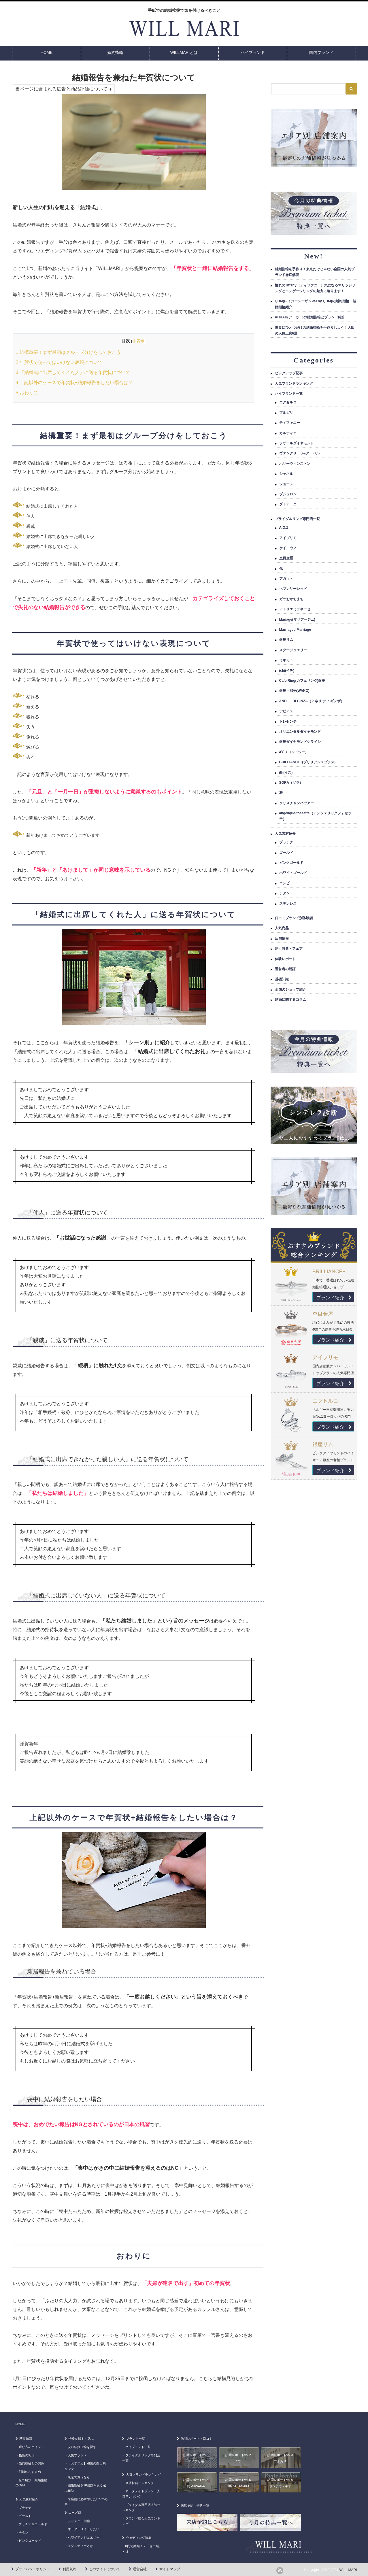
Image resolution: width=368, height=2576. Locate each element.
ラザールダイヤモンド (296, 443)
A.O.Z (283, 528)
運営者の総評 (285, 969)
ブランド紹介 (334, 1297)
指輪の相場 (27, 2455)
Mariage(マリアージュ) (297, 619)
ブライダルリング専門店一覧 (297, 519)
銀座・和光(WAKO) (294, 691)
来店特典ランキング (139, 2483)
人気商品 (282, 928)
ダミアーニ (288, 504)
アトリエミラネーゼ (294, 609)
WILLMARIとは (184, 52)
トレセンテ (288, 721)
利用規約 (69, 2569)
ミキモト (286, 660)
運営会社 (140, 2569)
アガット (286, 579)
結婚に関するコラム (290, 1000)
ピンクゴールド (291, 863)
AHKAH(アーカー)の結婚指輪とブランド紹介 (310, 317)
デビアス (286, 711)
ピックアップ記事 (289, 373)
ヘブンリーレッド (293, 589)
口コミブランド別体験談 (294, 918)
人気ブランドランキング (294, 384)
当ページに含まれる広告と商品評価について (61, 88)
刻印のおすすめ (30, 2471)
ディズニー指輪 (79, 2521)
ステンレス (288, 904)
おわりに (27, 392)
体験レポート (285, 959)
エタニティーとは (80, 2545)
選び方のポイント (31, 2447)
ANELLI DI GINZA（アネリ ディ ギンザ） (311, 701)
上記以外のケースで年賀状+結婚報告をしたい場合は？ (74, 382)
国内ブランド (321, 52)
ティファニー (289, 423)
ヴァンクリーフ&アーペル (299, 453)
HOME (47, 52)
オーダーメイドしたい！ (85, 2529)
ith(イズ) (286, 772)
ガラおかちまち (291, 599)
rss (279, 2570)
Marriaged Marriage (295, 630)
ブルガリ (286, 413)
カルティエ (288, 433)
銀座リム (286, 640)
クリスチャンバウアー (296, 803)
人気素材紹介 (285, 834)
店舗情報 (282, 938)
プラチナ (286, 842)
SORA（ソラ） (291, 783)
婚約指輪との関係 (31, 2463)
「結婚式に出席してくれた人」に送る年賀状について (73, 372)
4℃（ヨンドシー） (294, 752)
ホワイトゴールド (293, 873)
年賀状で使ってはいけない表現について (59, 362)
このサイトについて (104, 2569)
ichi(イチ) (287, 670)
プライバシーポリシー (32, 2569)
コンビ (284, 883)
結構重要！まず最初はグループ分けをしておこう (68, 352)
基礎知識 (282, 979)
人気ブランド (77, 2455)
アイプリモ (288, 538)
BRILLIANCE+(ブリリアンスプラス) (307, 762)
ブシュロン (288, 494)
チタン (284, 893)
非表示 (138, 341)
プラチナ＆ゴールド (33, 2524)
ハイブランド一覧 (289, 394)
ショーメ (286, 484)
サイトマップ (169, 2569)
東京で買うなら (79, 2477)
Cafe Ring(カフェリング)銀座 (302, 681)
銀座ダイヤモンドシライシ (300, 742)
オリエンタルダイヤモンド (300, 732)
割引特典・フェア (289, 949)
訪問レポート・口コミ (196, 2438)
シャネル (286, 474)
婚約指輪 (115, 52)
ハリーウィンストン (294, 464)
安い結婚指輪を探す (82, 2447)
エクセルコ (288, 402)
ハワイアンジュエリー (83, 2537)
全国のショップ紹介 (290, 989)
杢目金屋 (286, 558)
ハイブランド (253, 52)
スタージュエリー (293, 650)
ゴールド (286, 853)
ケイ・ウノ (288, 548)
